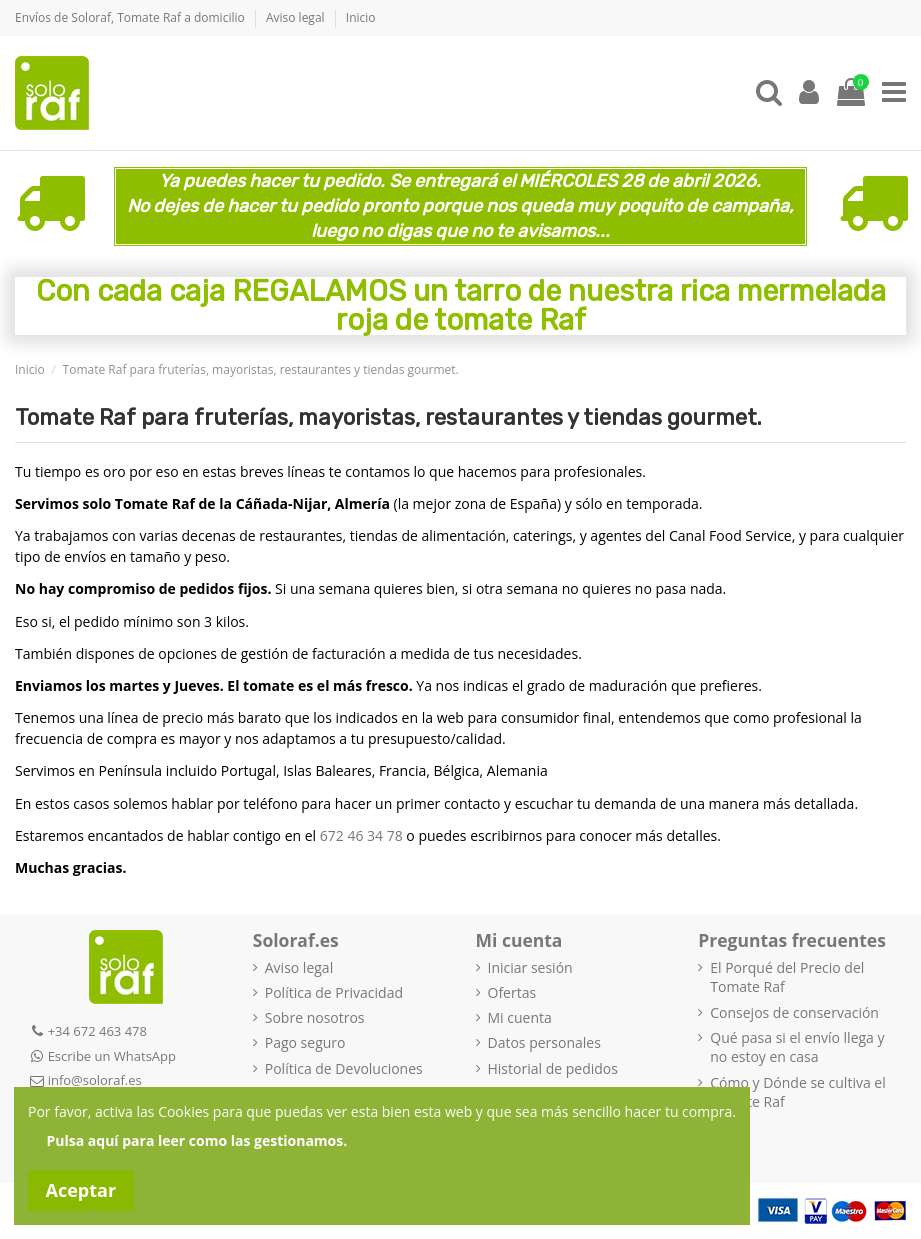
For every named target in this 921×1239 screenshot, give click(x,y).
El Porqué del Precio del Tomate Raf (787, 977)
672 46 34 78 (361, 835)
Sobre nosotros (315, 1017)
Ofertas (512, 992)
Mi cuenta (520, 1017)
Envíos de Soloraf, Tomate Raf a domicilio (131, 17)
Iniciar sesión (530, 967)
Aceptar (81, 1190)
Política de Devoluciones (344, 1068)
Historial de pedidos (553, 1068)
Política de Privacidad (334, 992)
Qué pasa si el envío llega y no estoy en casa (797, 1047)
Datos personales (544, 1042)
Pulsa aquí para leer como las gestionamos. (197, 1140)
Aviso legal (297, 17)
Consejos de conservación (794, 1012)
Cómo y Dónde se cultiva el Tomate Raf (797, 1092)
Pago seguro (305, 1042)
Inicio (361, 17)
